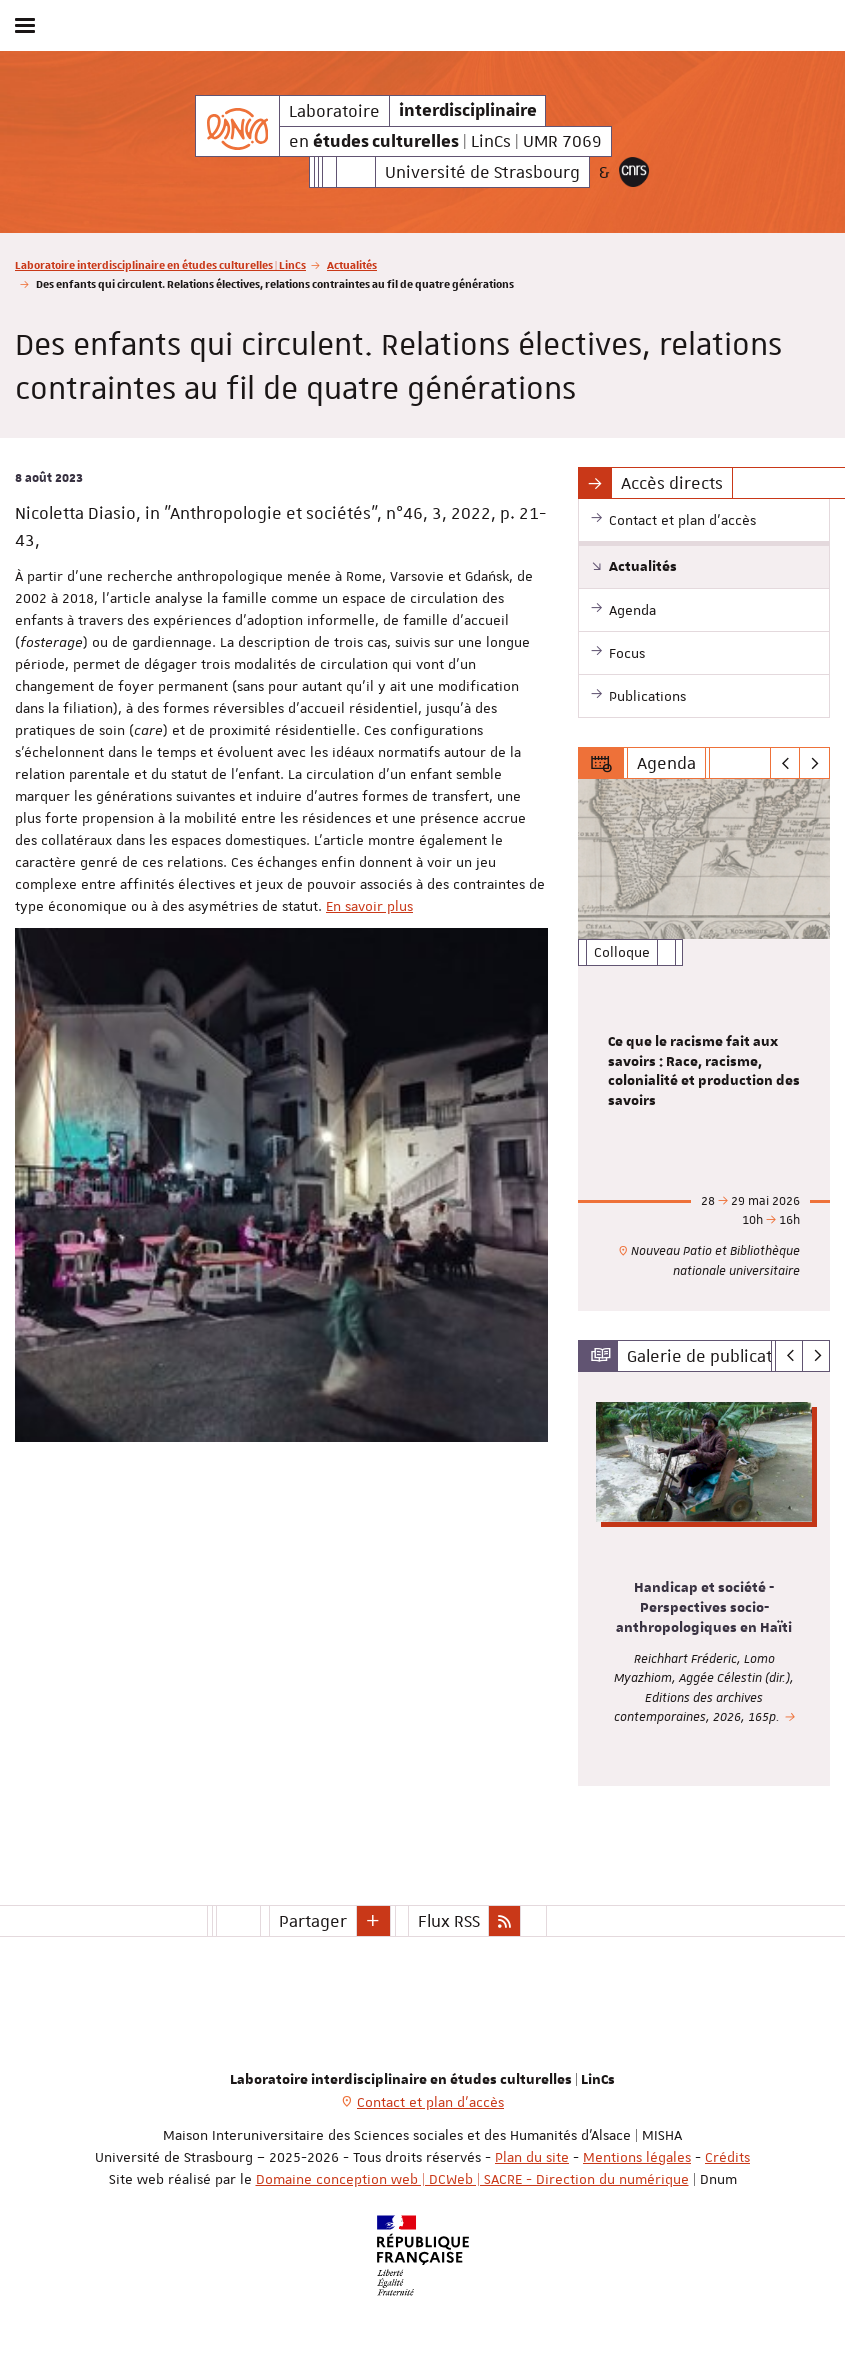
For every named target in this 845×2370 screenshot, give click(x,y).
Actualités (352, 264)
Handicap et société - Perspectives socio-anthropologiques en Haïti (704, 1608)
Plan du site (532, 2157)
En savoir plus (369, 906)
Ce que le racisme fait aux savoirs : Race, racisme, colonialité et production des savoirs (704, 1071)
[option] (704, 1045)
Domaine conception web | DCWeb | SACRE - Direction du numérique (472, 2179)
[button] (374, 1921)
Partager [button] (313, 1921)
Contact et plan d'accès (430, 2102)
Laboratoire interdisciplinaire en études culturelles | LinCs (160, 264)
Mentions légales (637, 2157)
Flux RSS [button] (449, 1921)
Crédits (727, 2157)
